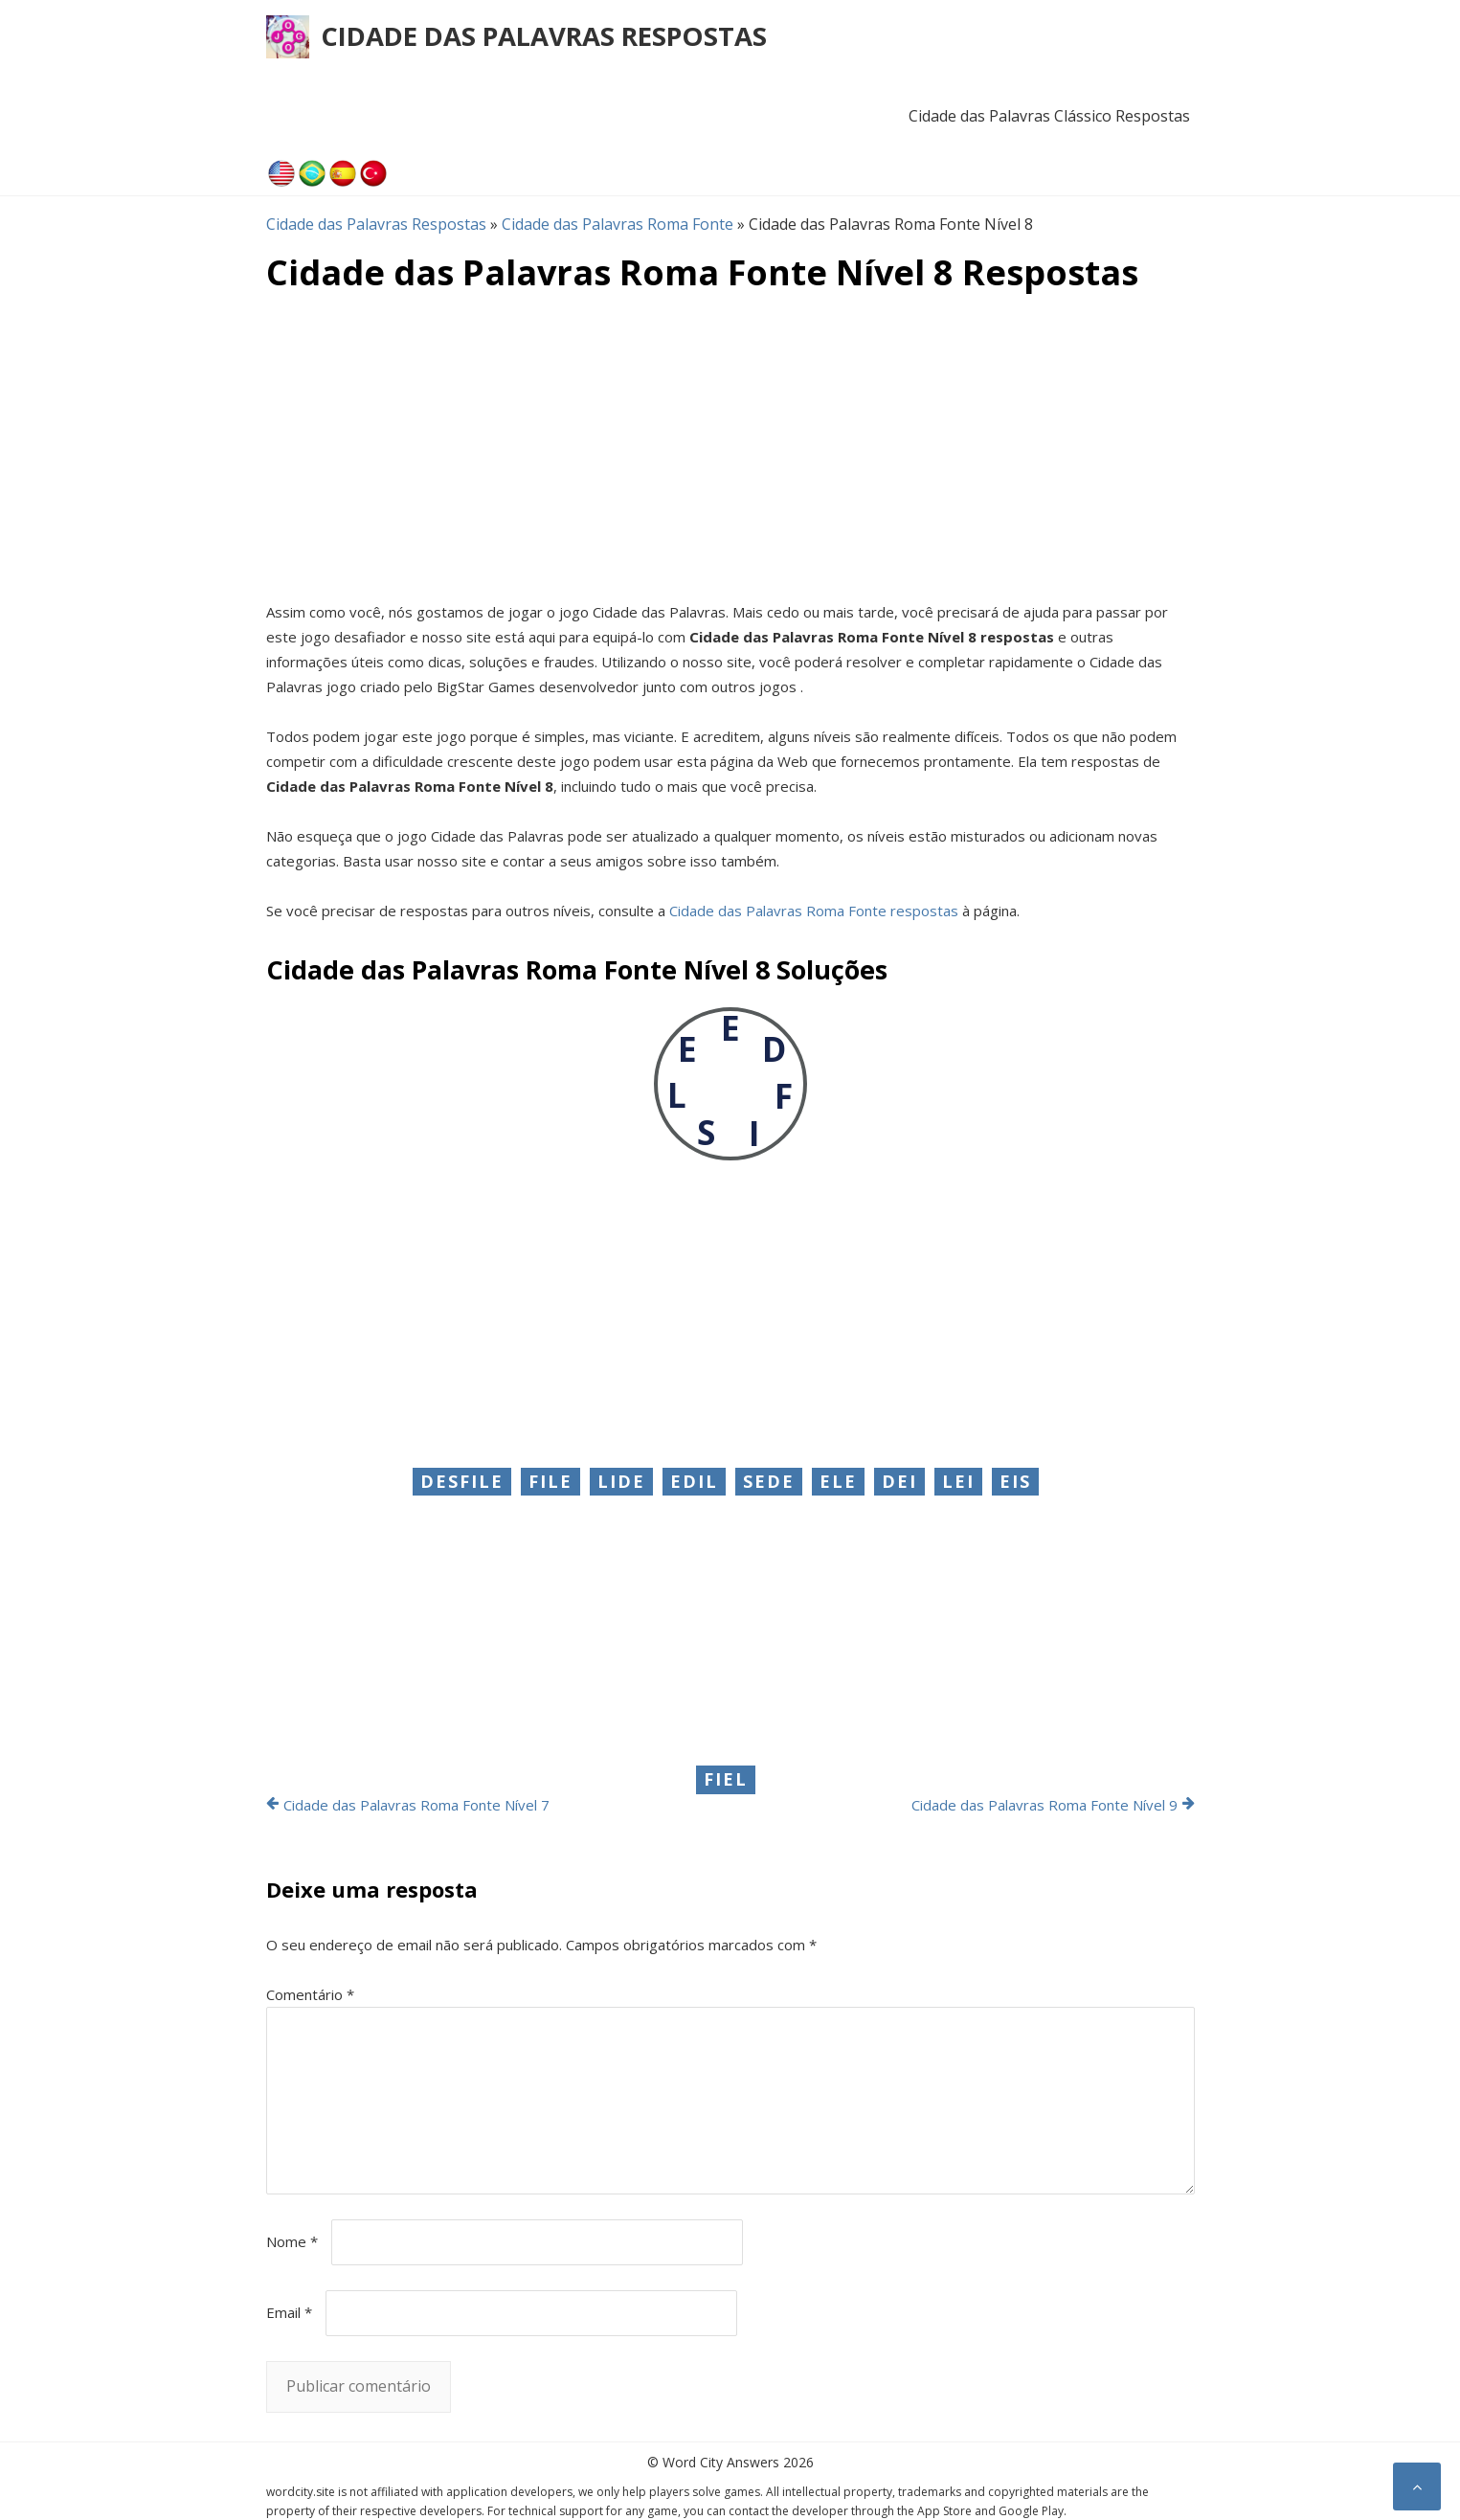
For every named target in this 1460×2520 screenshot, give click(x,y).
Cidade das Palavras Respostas (544, 36)
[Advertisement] (730, 446)
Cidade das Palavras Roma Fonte (617, 224)
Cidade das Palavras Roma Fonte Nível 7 (416, 1804)
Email (289, 2312)
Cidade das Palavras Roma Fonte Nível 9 (1044, 1804)
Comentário (310, 1994)
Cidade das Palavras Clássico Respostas (1049, 115)
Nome (292, 2241)
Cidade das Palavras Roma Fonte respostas (813, 910)
